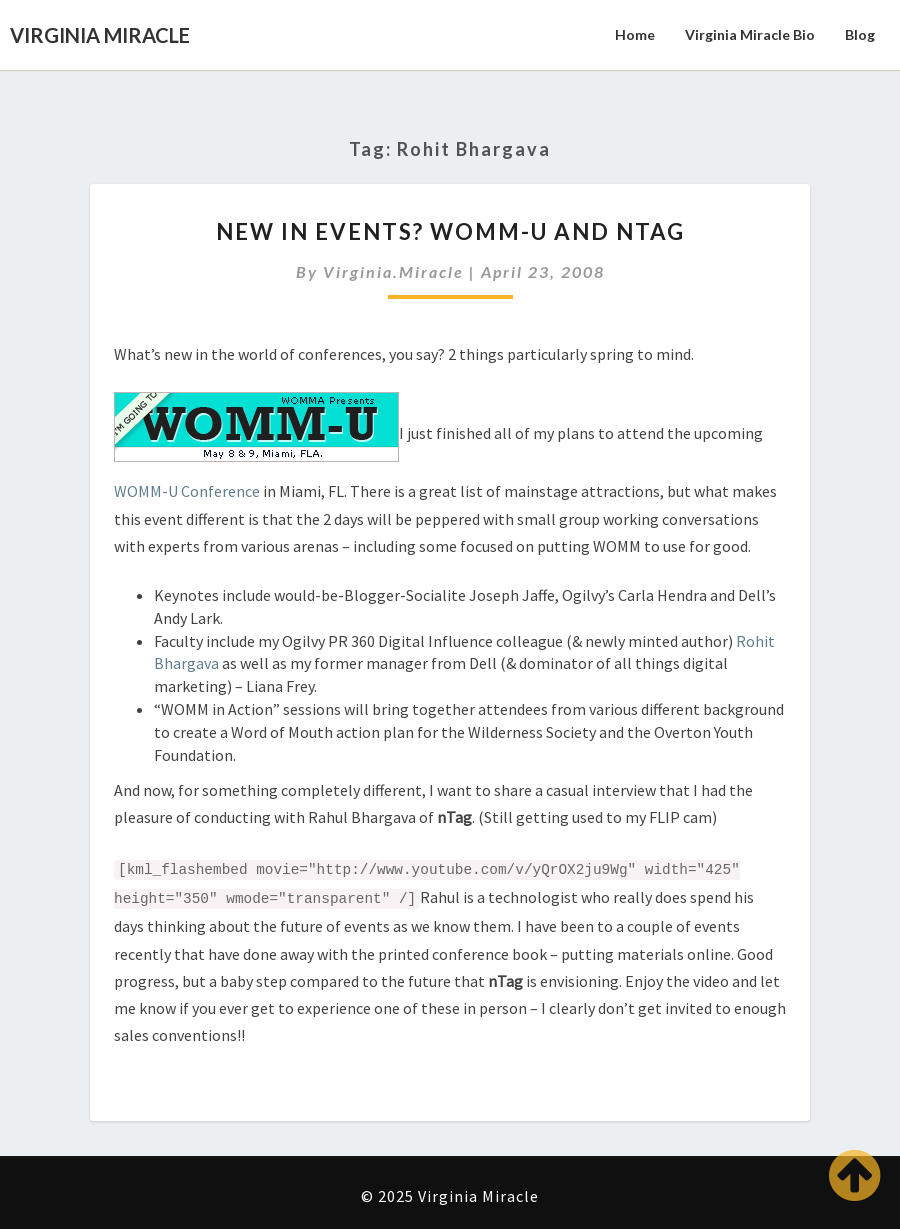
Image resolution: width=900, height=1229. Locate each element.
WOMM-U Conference (188, 491)
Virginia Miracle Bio (750, 34)
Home (635, 34)
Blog (860, 34)
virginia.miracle (393, 271)
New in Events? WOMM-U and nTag (450, 231)
